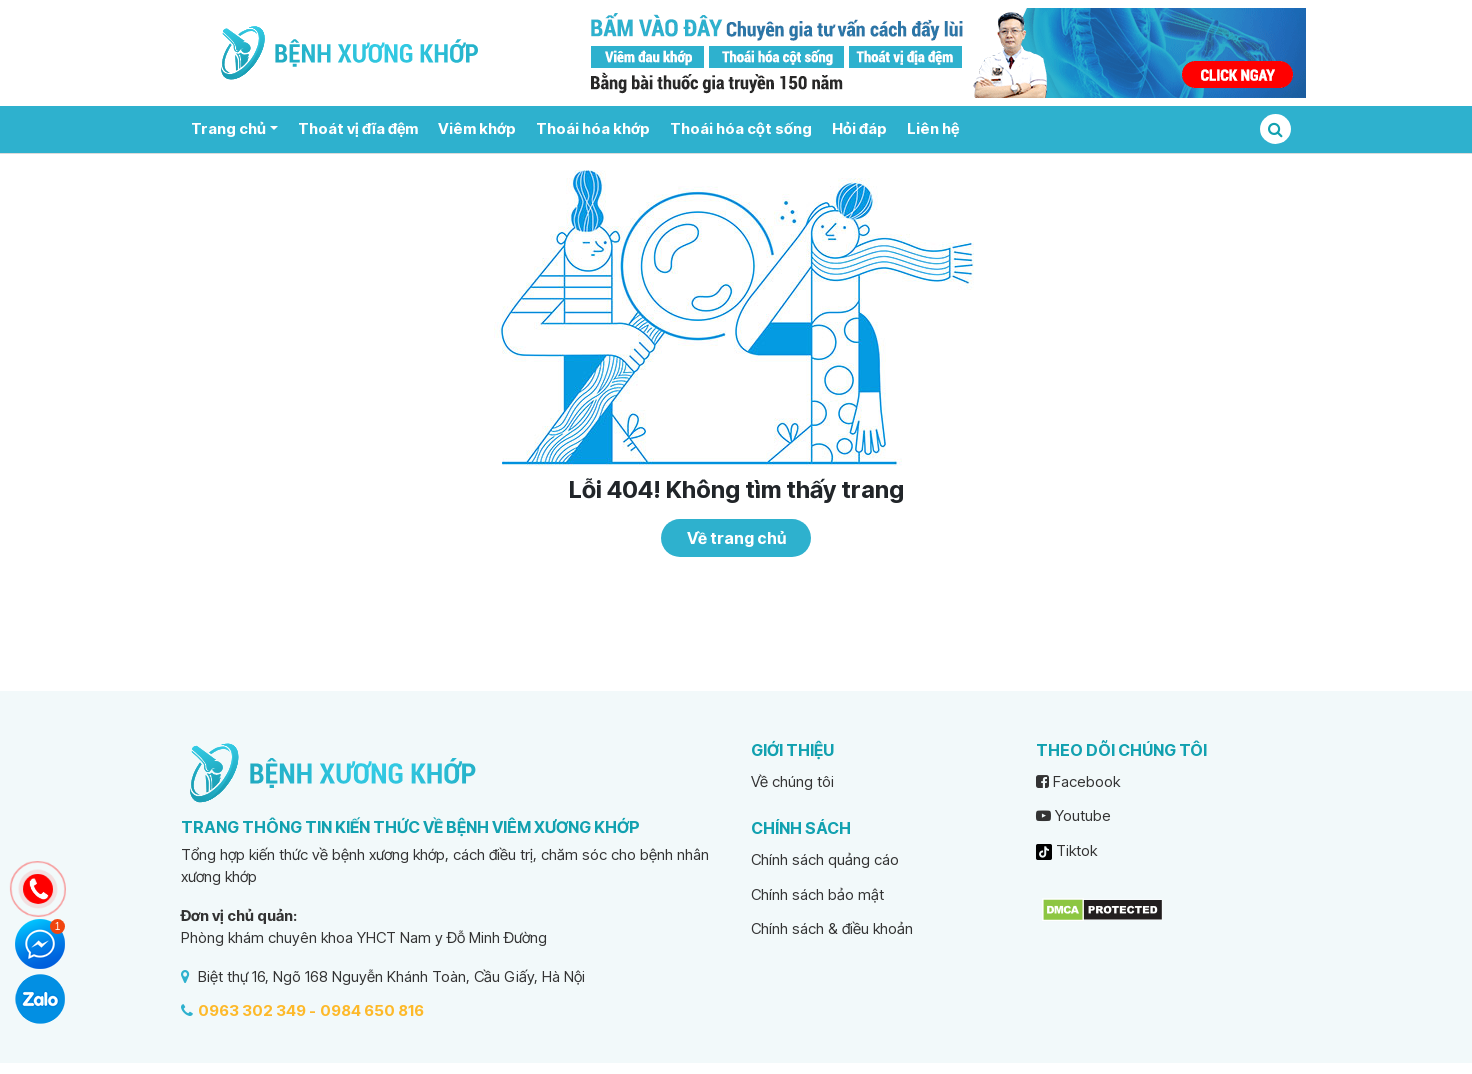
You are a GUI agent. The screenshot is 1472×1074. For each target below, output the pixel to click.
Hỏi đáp (859, 128)
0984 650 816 (372, 1010)
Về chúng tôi (792, 781)
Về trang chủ (736, 538)
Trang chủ (228, 128)
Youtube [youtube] (1073, 815)
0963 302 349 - (257, 1010)
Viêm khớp (477, 128)
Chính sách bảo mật (817, 894)
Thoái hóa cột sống (741, 128)
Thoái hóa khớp (593, 128)
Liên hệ (933, 128)
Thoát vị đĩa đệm (358, 128)
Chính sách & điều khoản (832, 928)
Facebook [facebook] (1078, 781)
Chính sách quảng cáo (825, 859)
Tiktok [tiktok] (1066, 850)
